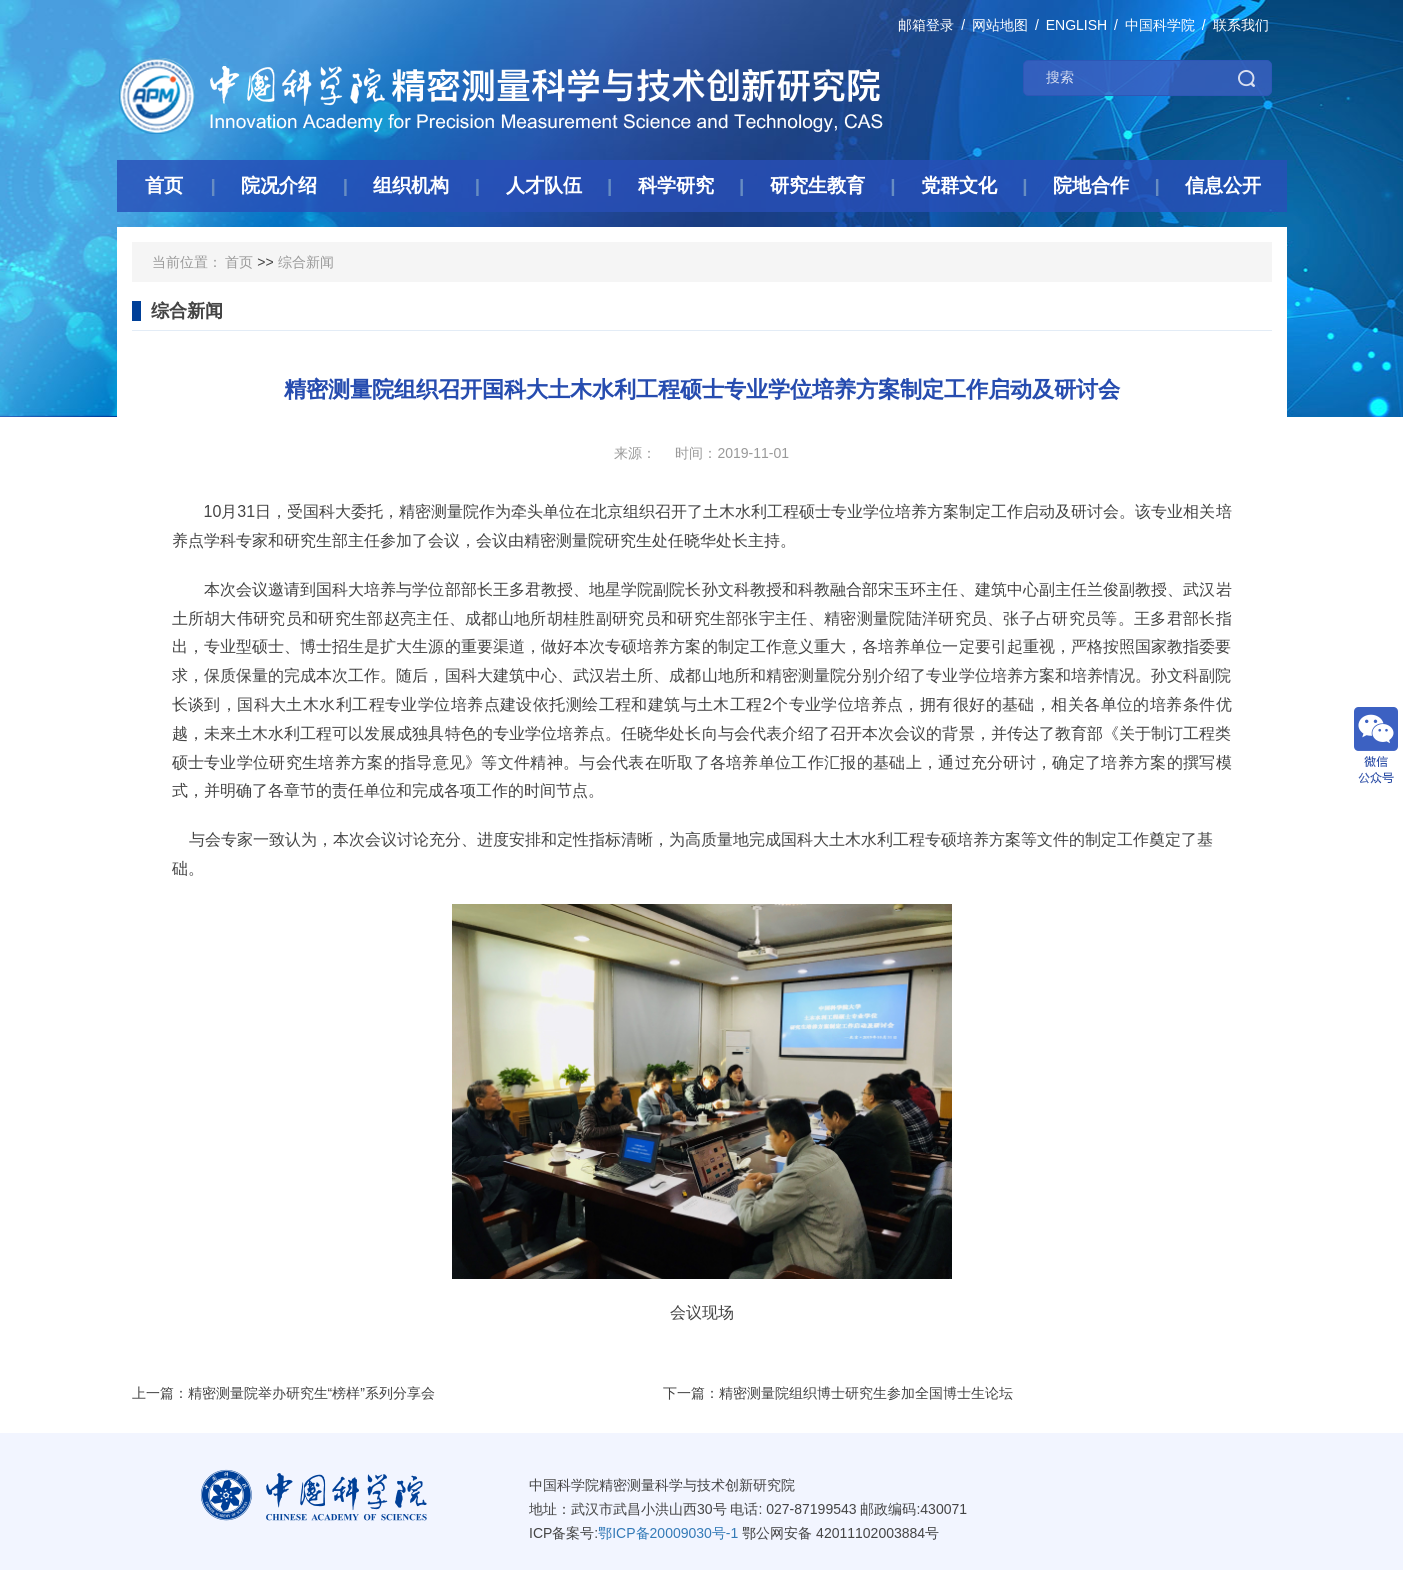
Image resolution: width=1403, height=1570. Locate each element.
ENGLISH (1076, 25)
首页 (239, 262)
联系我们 (1241, 25)
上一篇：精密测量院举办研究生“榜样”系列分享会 (283, 1393)
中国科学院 (1160, 25)
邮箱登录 (926, 25)
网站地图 (1000, 25)
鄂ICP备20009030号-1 (668, 1533)
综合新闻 (306, 262)
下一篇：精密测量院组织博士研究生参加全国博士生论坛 (838, 1393)
